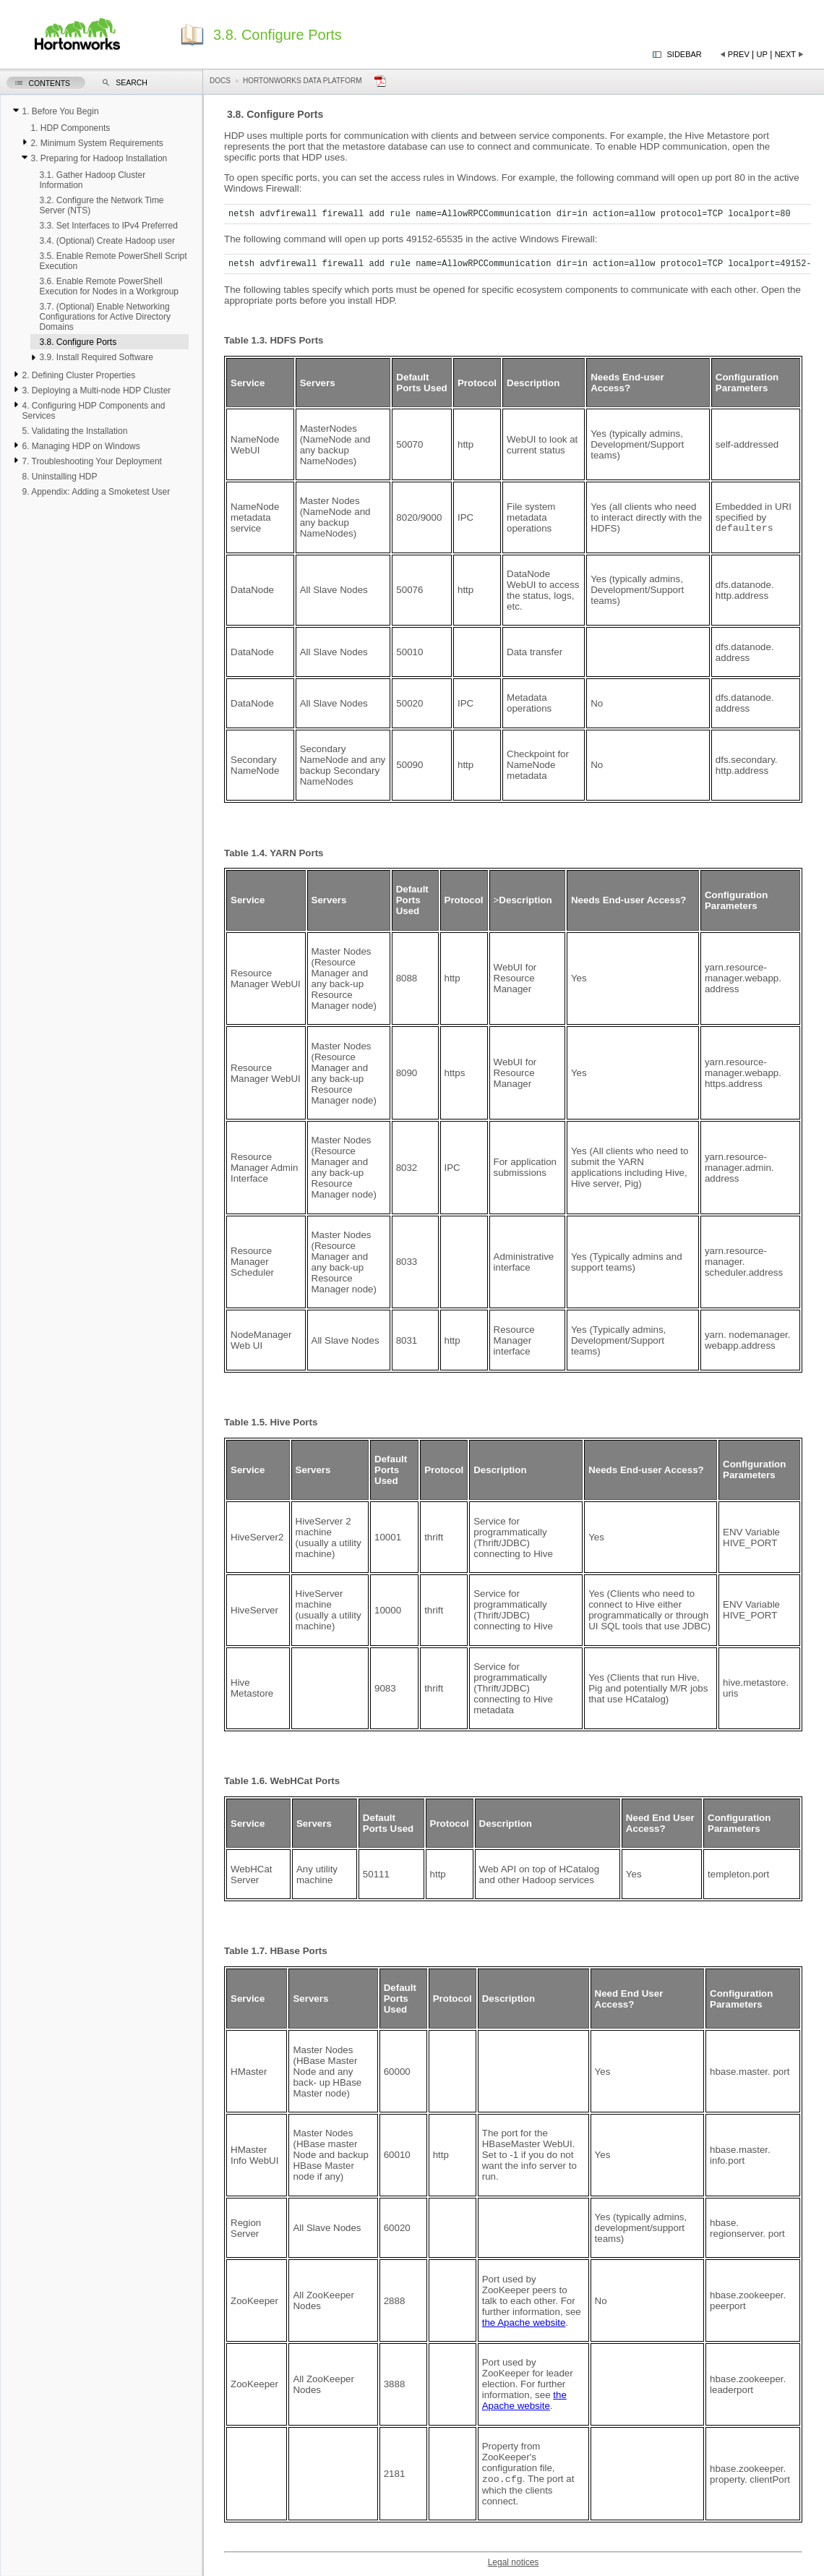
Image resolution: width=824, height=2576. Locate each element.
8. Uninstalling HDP (59, 477)
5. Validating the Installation (74, 431)
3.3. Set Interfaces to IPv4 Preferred (108, 226)
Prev (739, 54)
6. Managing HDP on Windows (81, 446)
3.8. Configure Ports (77, 342)
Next (785, 54)
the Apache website (524, 2322)
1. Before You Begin (60, 111)
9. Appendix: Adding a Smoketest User (96, 492)
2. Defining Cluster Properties (78, 375)
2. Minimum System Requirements (96, 143)
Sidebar (684, 54)
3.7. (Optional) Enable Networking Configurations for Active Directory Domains (104, 317)
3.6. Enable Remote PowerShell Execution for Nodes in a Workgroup (109, 286)
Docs (220, 81)
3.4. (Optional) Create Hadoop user (106, 241)
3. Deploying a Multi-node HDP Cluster (96, 390)
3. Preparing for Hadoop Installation (98, 158)
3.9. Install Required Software (96, 357)
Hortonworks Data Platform (302, 81)
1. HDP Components (70, 128)
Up (762, 54)
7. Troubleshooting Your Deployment (91, 461)
